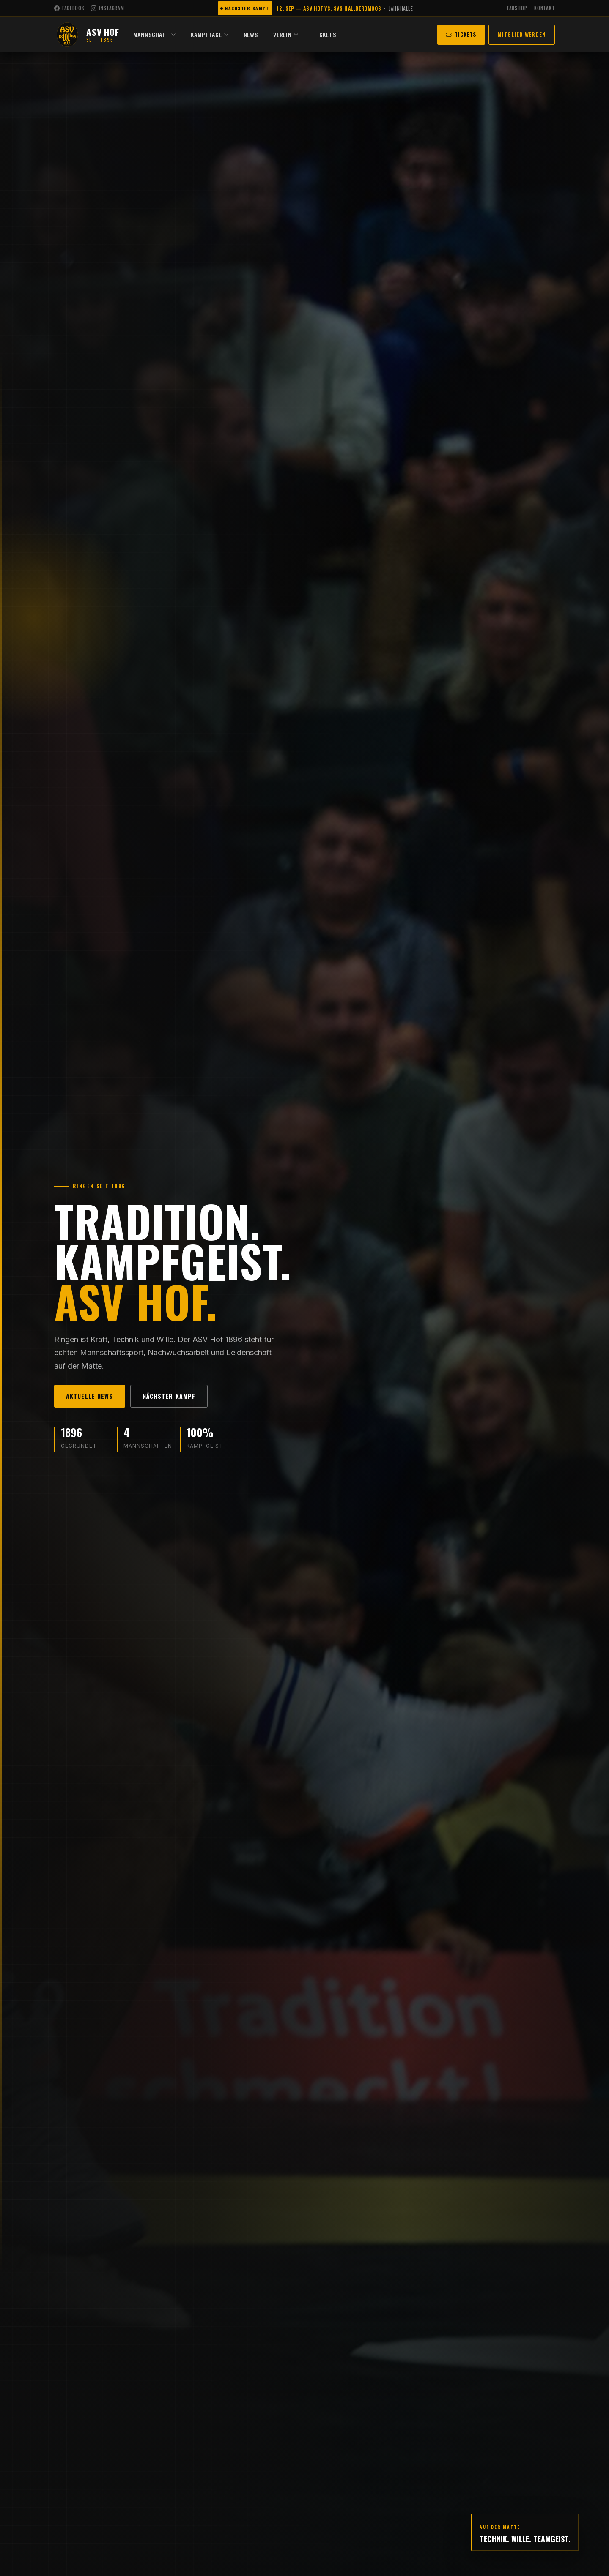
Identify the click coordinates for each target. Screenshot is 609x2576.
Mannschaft (166, 34)
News (263, 34)
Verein (297, 34)
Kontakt (544, 8)
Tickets (337, 34)
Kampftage (222, 34)
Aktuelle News (89, 1396)
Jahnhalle (401, 8)
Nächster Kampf (169, 1396)
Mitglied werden (521, 34)
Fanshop (517, 8)
